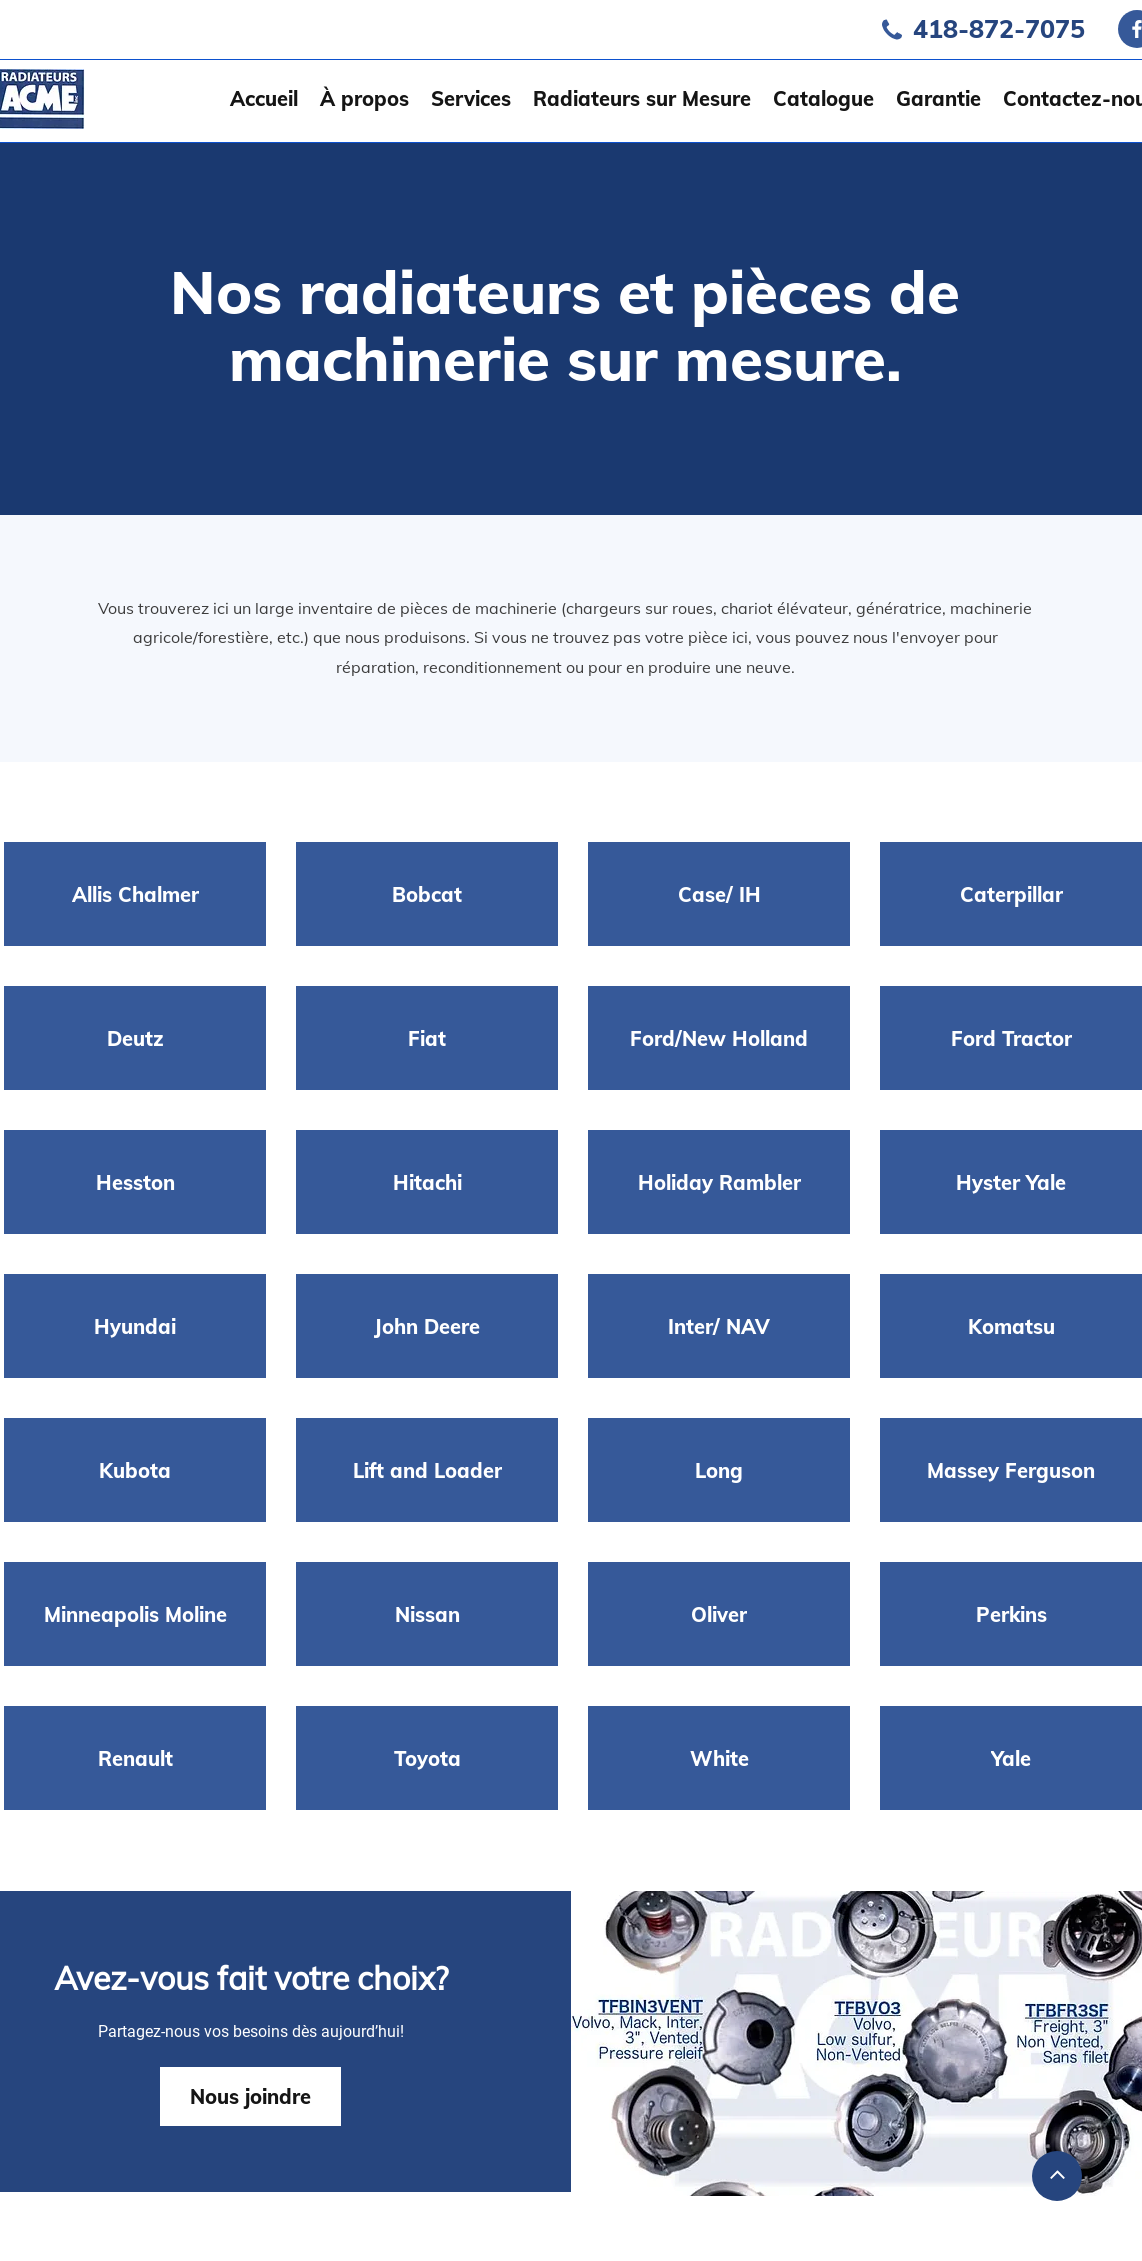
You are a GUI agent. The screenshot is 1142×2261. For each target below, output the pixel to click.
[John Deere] (427, 1326)
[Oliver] (719, 1614)
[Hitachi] (427, 1182)
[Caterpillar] (1011, 894)
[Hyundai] (135, 1326)
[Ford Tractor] (1011, 1038)
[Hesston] (135, 1182)
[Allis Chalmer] (135, 894)
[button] (471, 98)
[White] (719, 1758)
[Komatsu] (1011, 1326)
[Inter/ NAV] (719, 1326)
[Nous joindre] (250, 2096)
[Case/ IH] (719, 894)
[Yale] (1011, 1758)
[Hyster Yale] (1011, 1182)
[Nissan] (427, 1614)
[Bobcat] (427, 894)
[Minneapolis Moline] (135, 1614)
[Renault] (135, 1758)
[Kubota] (135, 1470)
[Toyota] (427, 1758)
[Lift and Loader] (427, 1470)
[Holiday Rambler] (719, 1182)
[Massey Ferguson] (1011, 1470)
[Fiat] (427, 1038)
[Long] (719, 1470)
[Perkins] (1011, 1614)
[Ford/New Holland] (719, 1038)
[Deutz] (135, 1038)
